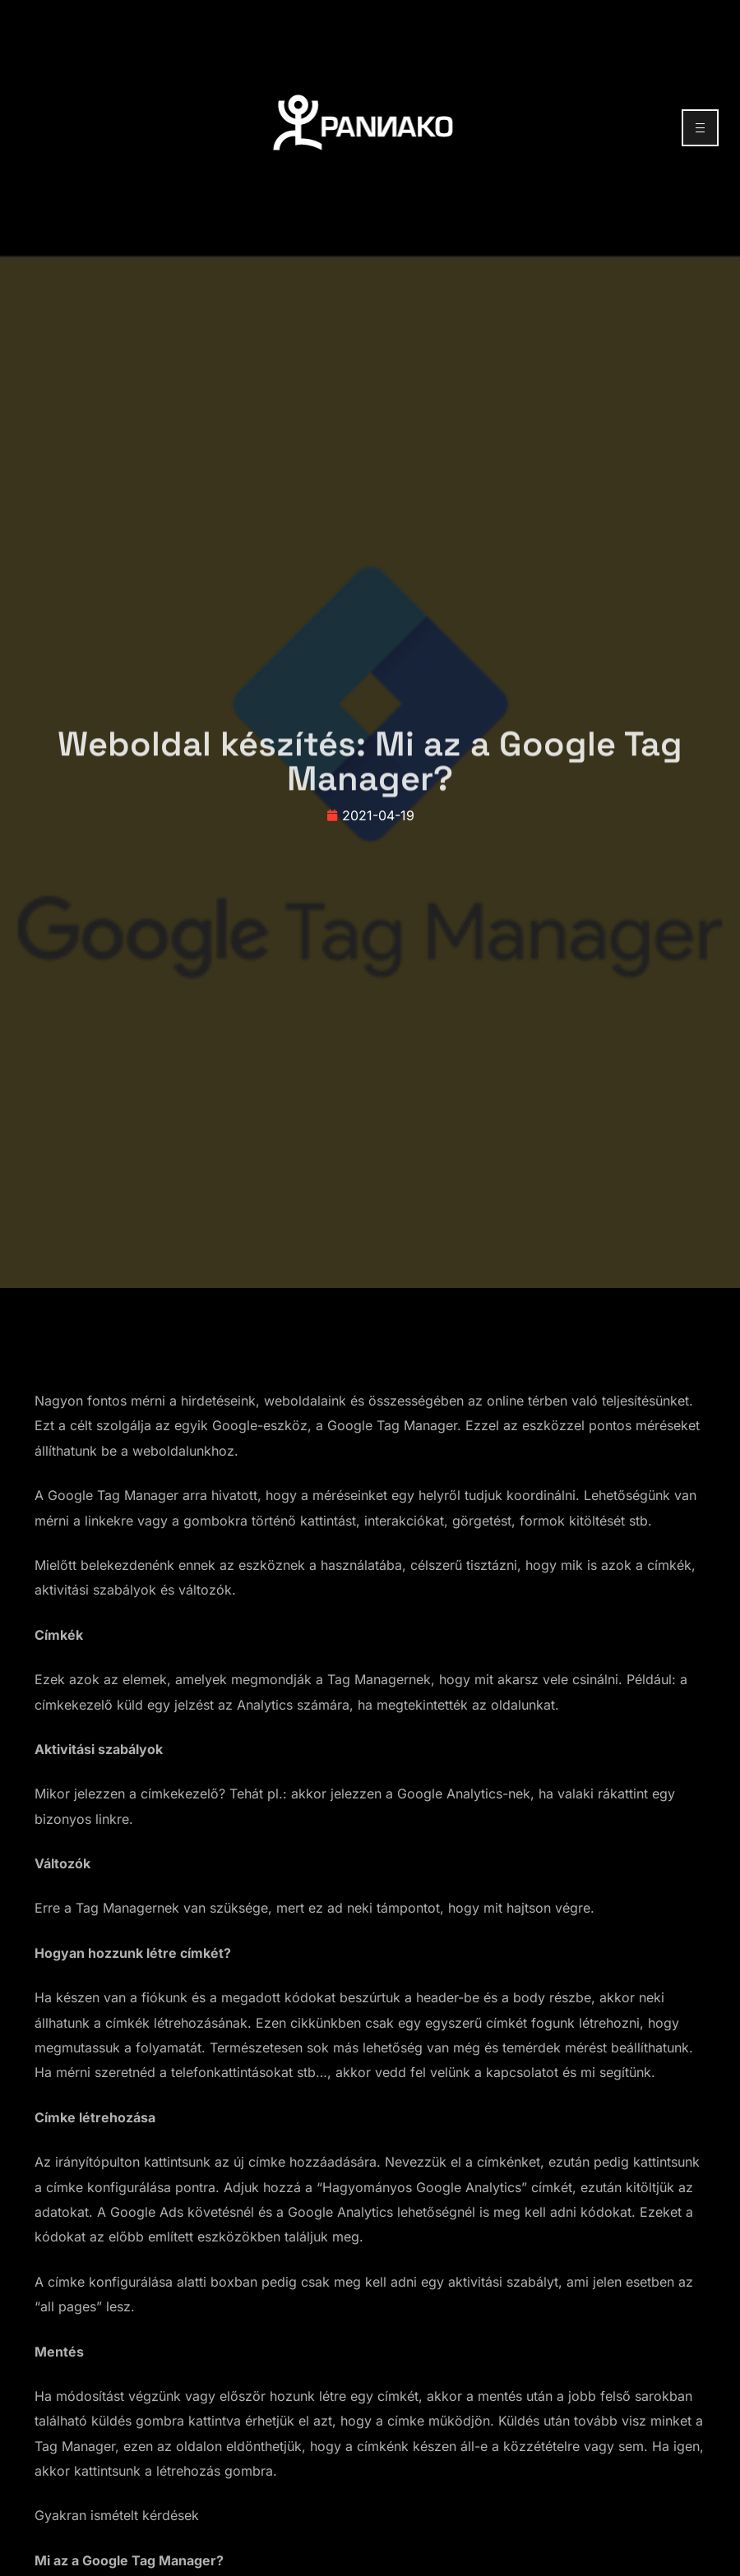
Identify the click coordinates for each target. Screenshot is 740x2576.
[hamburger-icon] (700, 127)
